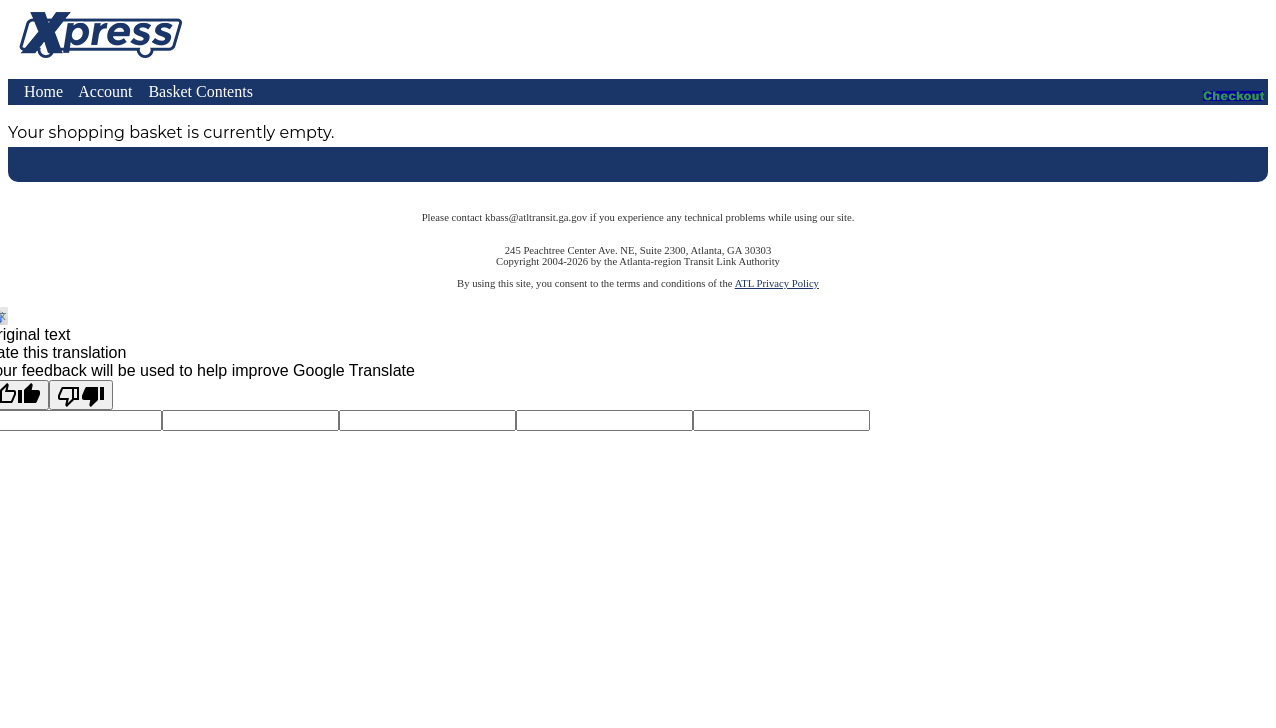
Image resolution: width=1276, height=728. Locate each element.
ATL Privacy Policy (777, 283)
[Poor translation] (81, 395)
